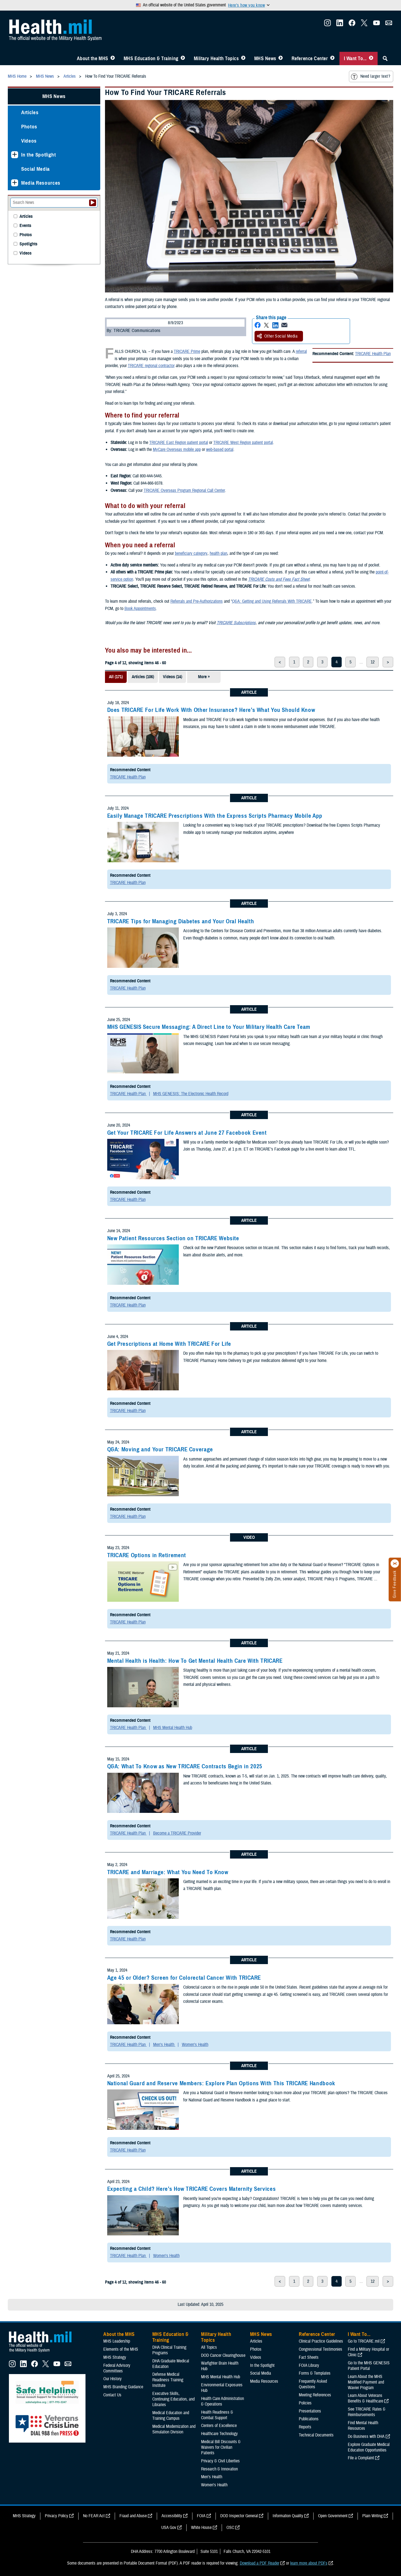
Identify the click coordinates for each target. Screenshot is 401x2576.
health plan (218, 553)
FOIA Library (309, 2365)
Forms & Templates (315, 2373)
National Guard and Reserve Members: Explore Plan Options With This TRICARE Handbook (221, 2083)
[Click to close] (395, 1563)
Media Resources (40, 183)
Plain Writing (372, 2516)
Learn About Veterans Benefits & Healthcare (365, 2398)
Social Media (35, 169)
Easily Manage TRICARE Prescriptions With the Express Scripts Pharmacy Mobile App (214, 815)
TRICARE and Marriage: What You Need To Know (167, 1872)
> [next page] (388, 662)
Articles (29, 112)
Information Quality (288, 2516)
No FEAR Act (94, 2516)
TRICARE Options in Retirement (146, 1555)
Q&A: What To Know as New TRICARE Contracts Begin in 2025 (184, 1766)
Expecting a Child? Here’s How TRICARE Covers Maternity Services (191, 2188)
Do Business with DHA (366, 2436)
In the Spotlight (38, 155)
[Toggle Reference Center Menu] (332, 58)
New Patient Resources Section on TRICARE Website (173, 1238)
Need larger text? (370, 76)
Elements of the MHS (120, 2349)
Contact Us (112, 2395)
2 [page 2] (308, 662)
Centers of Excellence (219, 2425)
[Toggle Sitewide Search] (385, 58)
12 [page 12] (373, 662)
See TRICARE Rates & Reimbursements (366, 2412)
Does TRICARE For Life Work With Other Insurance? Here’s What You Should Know (211, 710)
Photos (29, 126)
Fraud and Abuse (133, 2516)
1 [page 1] (294, 662)
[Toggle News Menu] (280, 58)
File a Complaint (361, 2458)
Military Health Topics (216, 58)
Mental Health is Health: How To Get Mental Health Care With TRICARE (195, 1660)
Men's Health (164, 2044)
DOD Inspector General (239, 2516)
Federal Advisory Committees (116, 2368)
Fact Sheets (309, 2357)
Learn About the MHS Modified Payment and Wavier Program (366, 2382)
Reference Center (310, 58)
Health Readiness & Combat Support (217, 2415)
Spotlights (28, 244)
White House (201, 2527)
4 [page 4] (337, 662)
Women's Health (195, 2044)
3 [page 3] (322, 662)
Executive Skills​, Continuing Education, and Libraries (173, 2399)
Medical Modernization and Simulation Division (173, 2429)
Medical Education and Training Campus (170, 2415)
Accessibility (172, 2516)
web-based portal (219, 449)
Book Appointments (140, 608)
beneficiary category (191, 553)
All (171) (116, 677)
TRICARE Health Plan (373, 354)
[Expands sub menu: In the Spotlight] (14, 154)
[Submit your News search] (92, 202)
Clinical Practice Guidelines (321, 2341)
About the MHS (92, 58)
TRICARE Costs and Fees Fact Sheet (279, 579)
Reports (305, 2427)
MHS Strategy (114, 2357)
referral (301, 351)
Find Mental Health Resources (363, 2425)
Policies (305, 2403)
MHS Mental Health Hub (172, 1727)
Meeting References (315, 2395)
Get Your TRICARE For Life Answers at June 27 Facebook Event (187, 1132)
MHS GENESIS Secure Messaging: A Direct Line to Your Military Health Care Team (208, 1027)
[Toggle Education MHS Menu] (183, 58)
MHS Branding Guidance (123, 2387)
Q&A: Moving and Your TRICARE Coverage (160, 1449)
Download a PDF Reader (259, 2563)
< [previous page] (280, 662)
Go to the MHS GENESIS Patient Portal (369, 2365)
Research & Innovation (219, 2469)
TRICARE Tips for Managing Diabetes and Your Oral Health (180, 921)
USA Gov (168, 2527)
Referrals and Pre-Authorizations (196, 601)
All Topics (209, 2347)
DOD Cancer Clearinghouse (223, 2355)
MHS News (265, 58)
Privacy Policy (56, 2516)
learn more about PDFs (308, 2563)
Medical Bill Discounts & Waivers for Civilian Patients (221, 2447)
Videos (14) (172, 677)
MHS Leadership (116, 2341)
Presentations (310, 2411)
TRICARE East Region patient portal (178, 442)
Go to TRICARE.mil (364, 2341)
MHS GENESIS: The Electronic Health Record (190, 1094)
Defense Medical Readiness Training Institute (167, 2380)
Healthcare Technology (219, 2433)
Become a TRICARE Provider (177, 1833)
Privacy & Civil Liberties (220, 2461)
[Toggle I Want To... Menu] (371, 58)
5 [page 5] (350, 662)
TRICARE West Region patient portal (243, 442)
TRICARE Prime (187, 351)
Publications (309, 2419)
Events (25, 225)
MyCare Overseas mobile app (177, 449)
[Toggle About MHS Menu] (113, 58)
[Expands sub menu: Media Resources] (14, 182)
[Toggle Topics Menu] (243, 58)
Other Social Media (277, 336)
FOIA (201, 2516)
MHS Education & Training (151, 58)
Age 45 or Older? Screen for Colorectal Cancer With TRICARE (184, 1977)
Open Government (333, 2516)
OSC (230, 2527)
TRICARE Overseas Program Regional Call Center (184, 490)
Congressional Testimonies (320, 2349)
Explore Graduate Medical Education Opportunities (369, 2447)
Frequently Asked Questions (313, 2384)
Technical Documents (316, 2435)
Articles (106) (143, 677)
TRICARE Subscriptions (236, 623)
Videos (29, 141)
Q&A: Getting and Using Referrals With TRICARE (272, 601)
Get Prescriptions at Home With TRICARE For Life (169, 1343)
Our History (112, 2379)
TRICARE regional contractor (151, 365)
